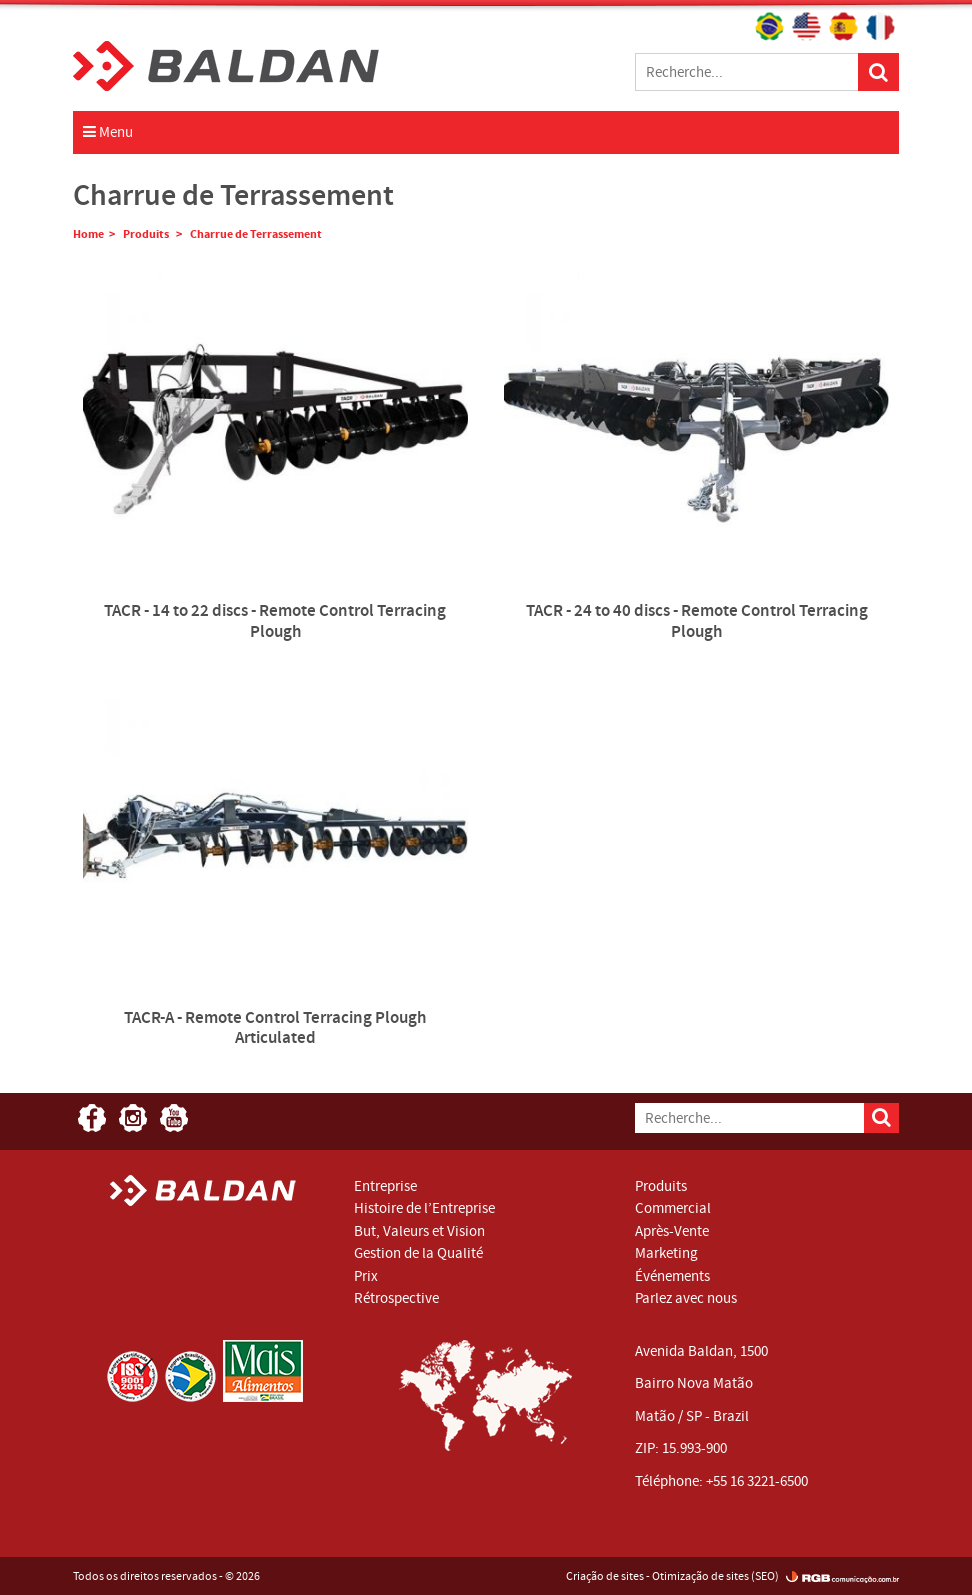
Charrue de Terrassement (256, 234)
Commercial (673, 1208)
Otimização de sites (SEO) (715, 1576)
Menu (108, 132)
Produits (147, 234)
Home (88, 234)
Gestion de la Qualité (418, 1253)
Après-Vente (672, 1231)
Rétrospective (396, 1298)
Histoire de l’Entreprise (424, 1208)
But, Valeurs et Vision (419, 1231)
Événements (672, 1276)
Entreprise (385, 1186)
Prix (366, 1276)
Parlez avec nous (686, 1298)
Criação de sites (605, 1576)
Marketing (666, 1253)
